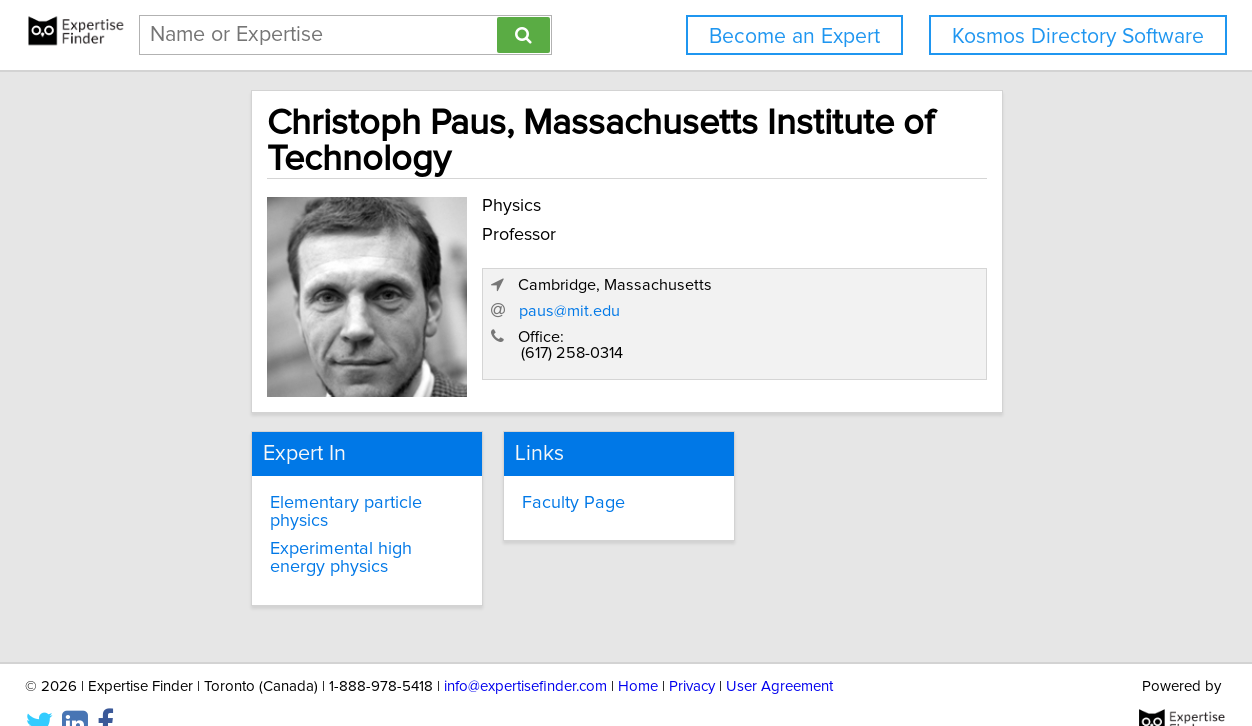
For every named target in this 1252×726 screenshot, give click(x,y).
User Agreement (779, 653)
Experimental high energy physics (308, 527)
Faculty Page (538, 490)
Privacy (692, 653)
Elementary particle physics (314, 490)
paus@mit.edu (823, 315)
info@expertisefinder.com (525, 653)
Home (638, 653)
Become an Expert (794, 36)
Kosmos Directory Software (1078, 36)
